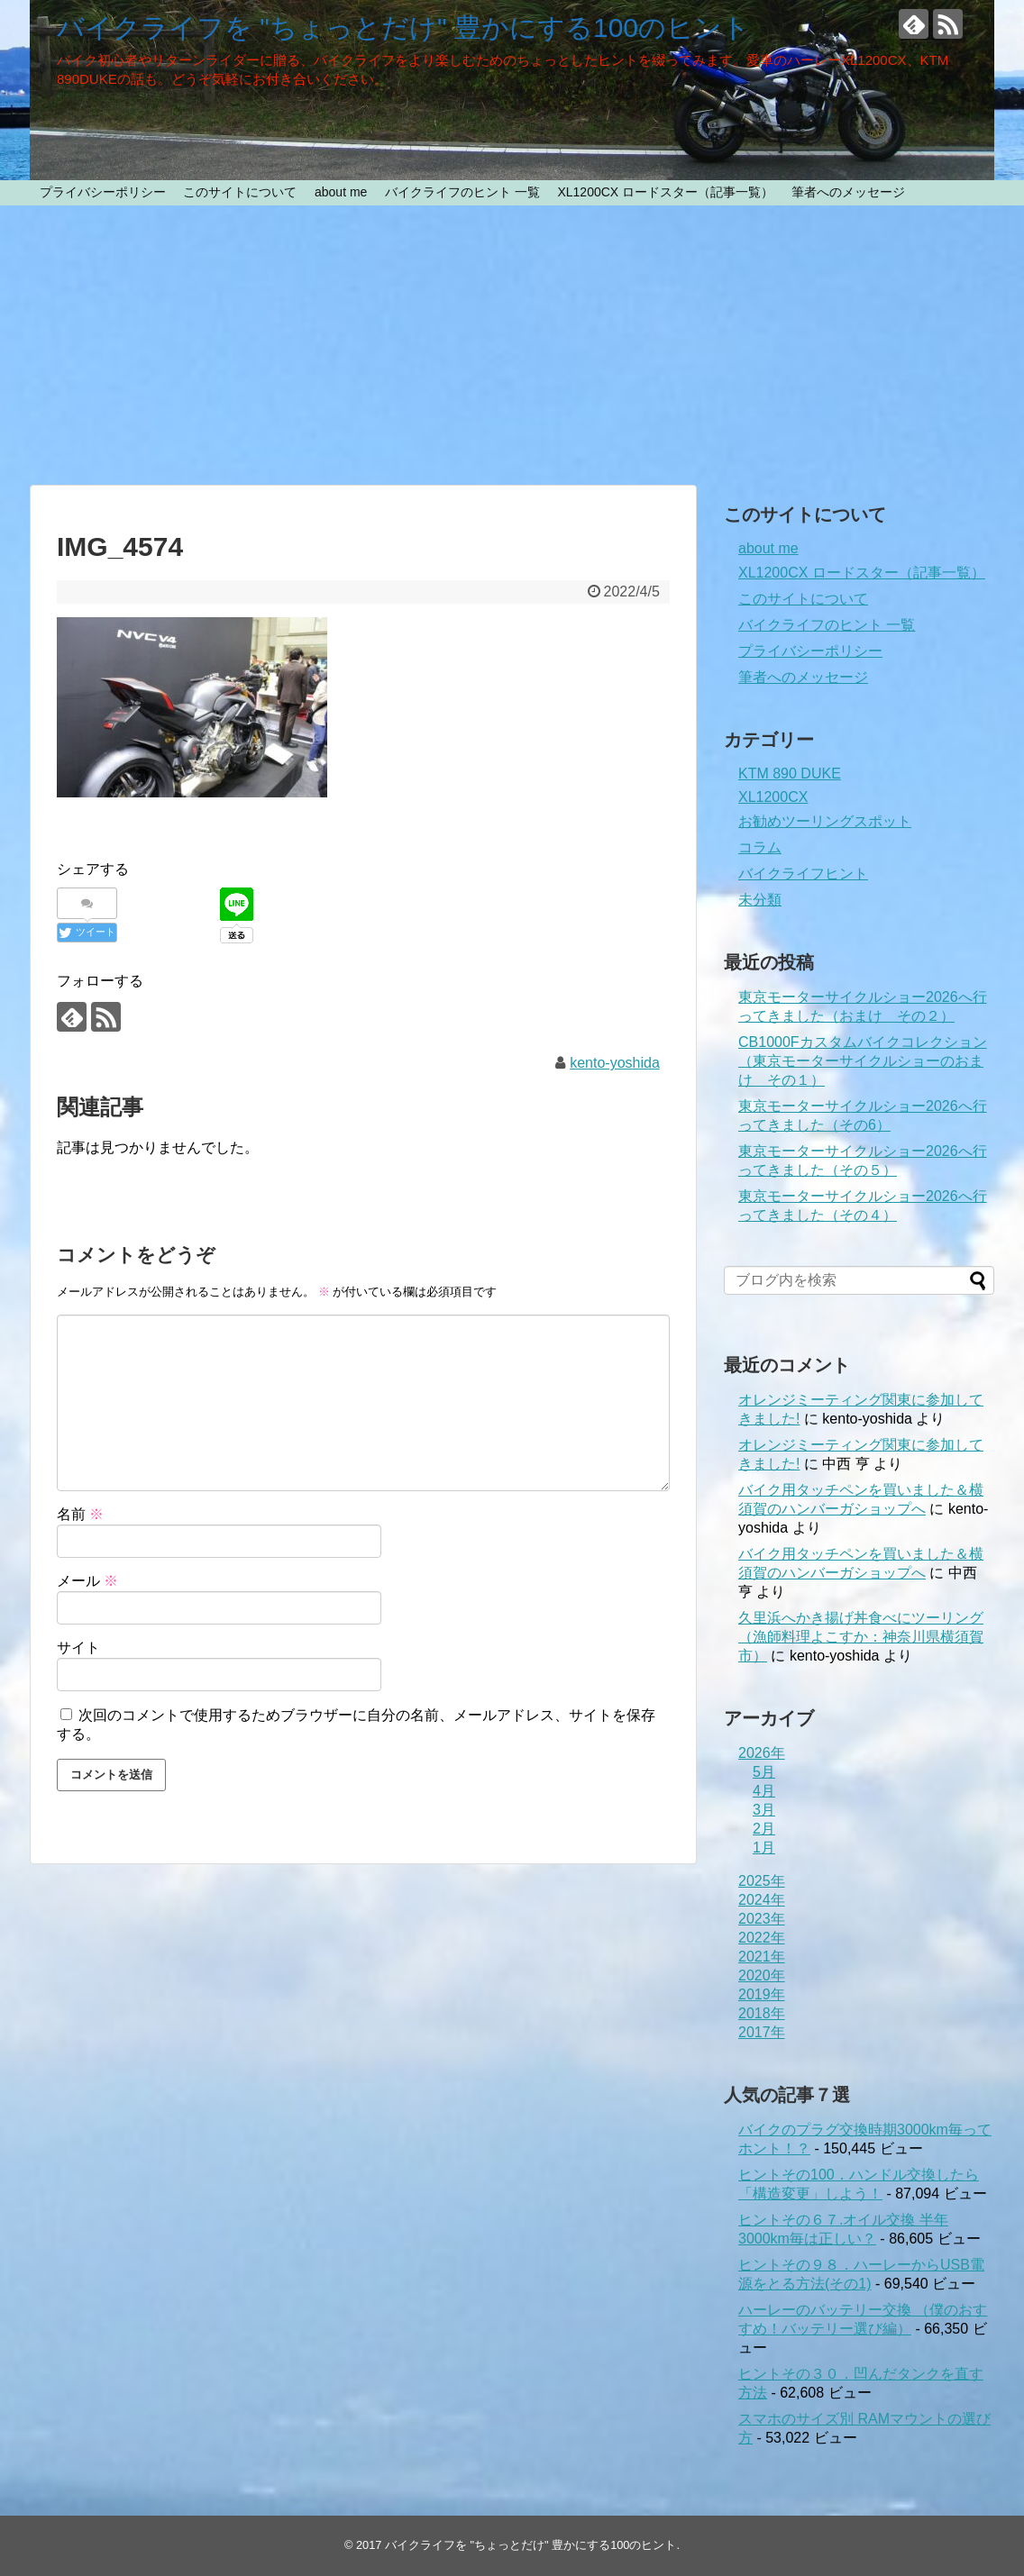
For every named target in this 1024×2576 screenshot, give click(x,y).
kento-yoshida (615, 1062)
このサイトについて (240, 192)
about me (341, 192)
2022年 (761, 1937)
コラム (760, 847)
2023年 (761, 1918)
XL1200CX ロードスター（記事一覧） (665, 192)
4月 (764, 1790)
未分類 (760, 899)
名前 (80, 1514)
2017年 (761, 2032)
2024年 (761, 1899)
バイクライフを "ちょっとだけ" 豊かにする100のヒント (403, 27)
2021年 (761, 1956)
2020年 (761, 1975)
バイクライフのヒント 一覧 (462, 192)
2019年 (761, 1994)
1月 (764, 1847)
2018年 (761, 2013)
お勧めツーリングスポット (824, 821)
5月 (764, 1772)
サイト (78, 1647)
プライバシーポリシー (103, 192)
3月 (764, 1809)
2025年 (761, 1881)
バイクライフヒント (803, 873)
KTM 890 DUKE (789, 773)
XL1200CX (773, 797)
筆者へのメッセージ (848, 192)
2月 (764, 1828)
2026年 (761, 1753)
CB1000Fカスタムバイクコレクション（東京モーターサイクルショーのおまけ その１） (862, 1061)
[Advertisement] (512, 345)
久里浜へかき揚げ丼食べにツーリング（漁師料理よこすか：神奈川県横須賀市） (860, 1636)
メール (87, 1580)
